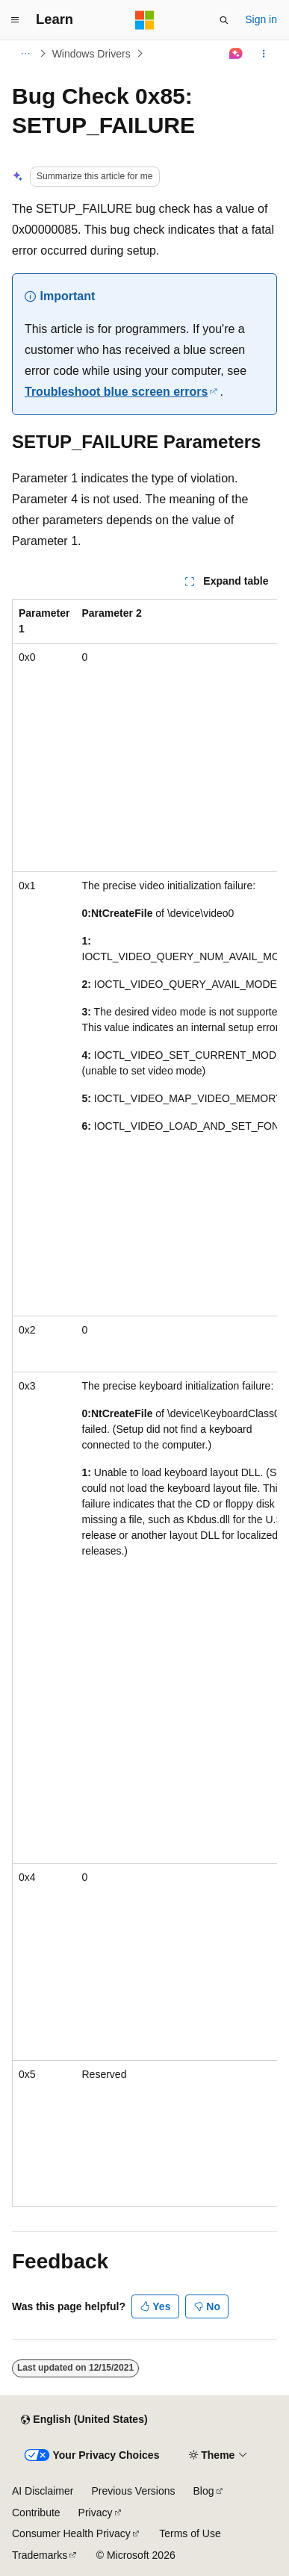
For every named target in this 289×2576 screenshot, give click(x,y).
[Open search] (224, 20)
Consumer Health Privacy (71, 2533)
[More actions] (264, 54)
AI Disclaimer (42, 2491)
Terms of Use (189, 2533)
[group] (144, 1403)
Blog (203, 2491)
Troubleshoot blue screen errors (116, 391)
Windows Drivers (91, 54)
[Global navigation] (15, 20)
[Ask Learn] (236, 54)
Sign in (261, 19)
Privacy (95, 2513)
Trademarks (39, 2555)
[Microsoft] (145, 20)
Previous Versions (133, 2491)
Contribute (36, 2513)
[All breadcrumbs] (25, 54)
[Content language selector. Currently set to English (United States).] (84, 2420)
